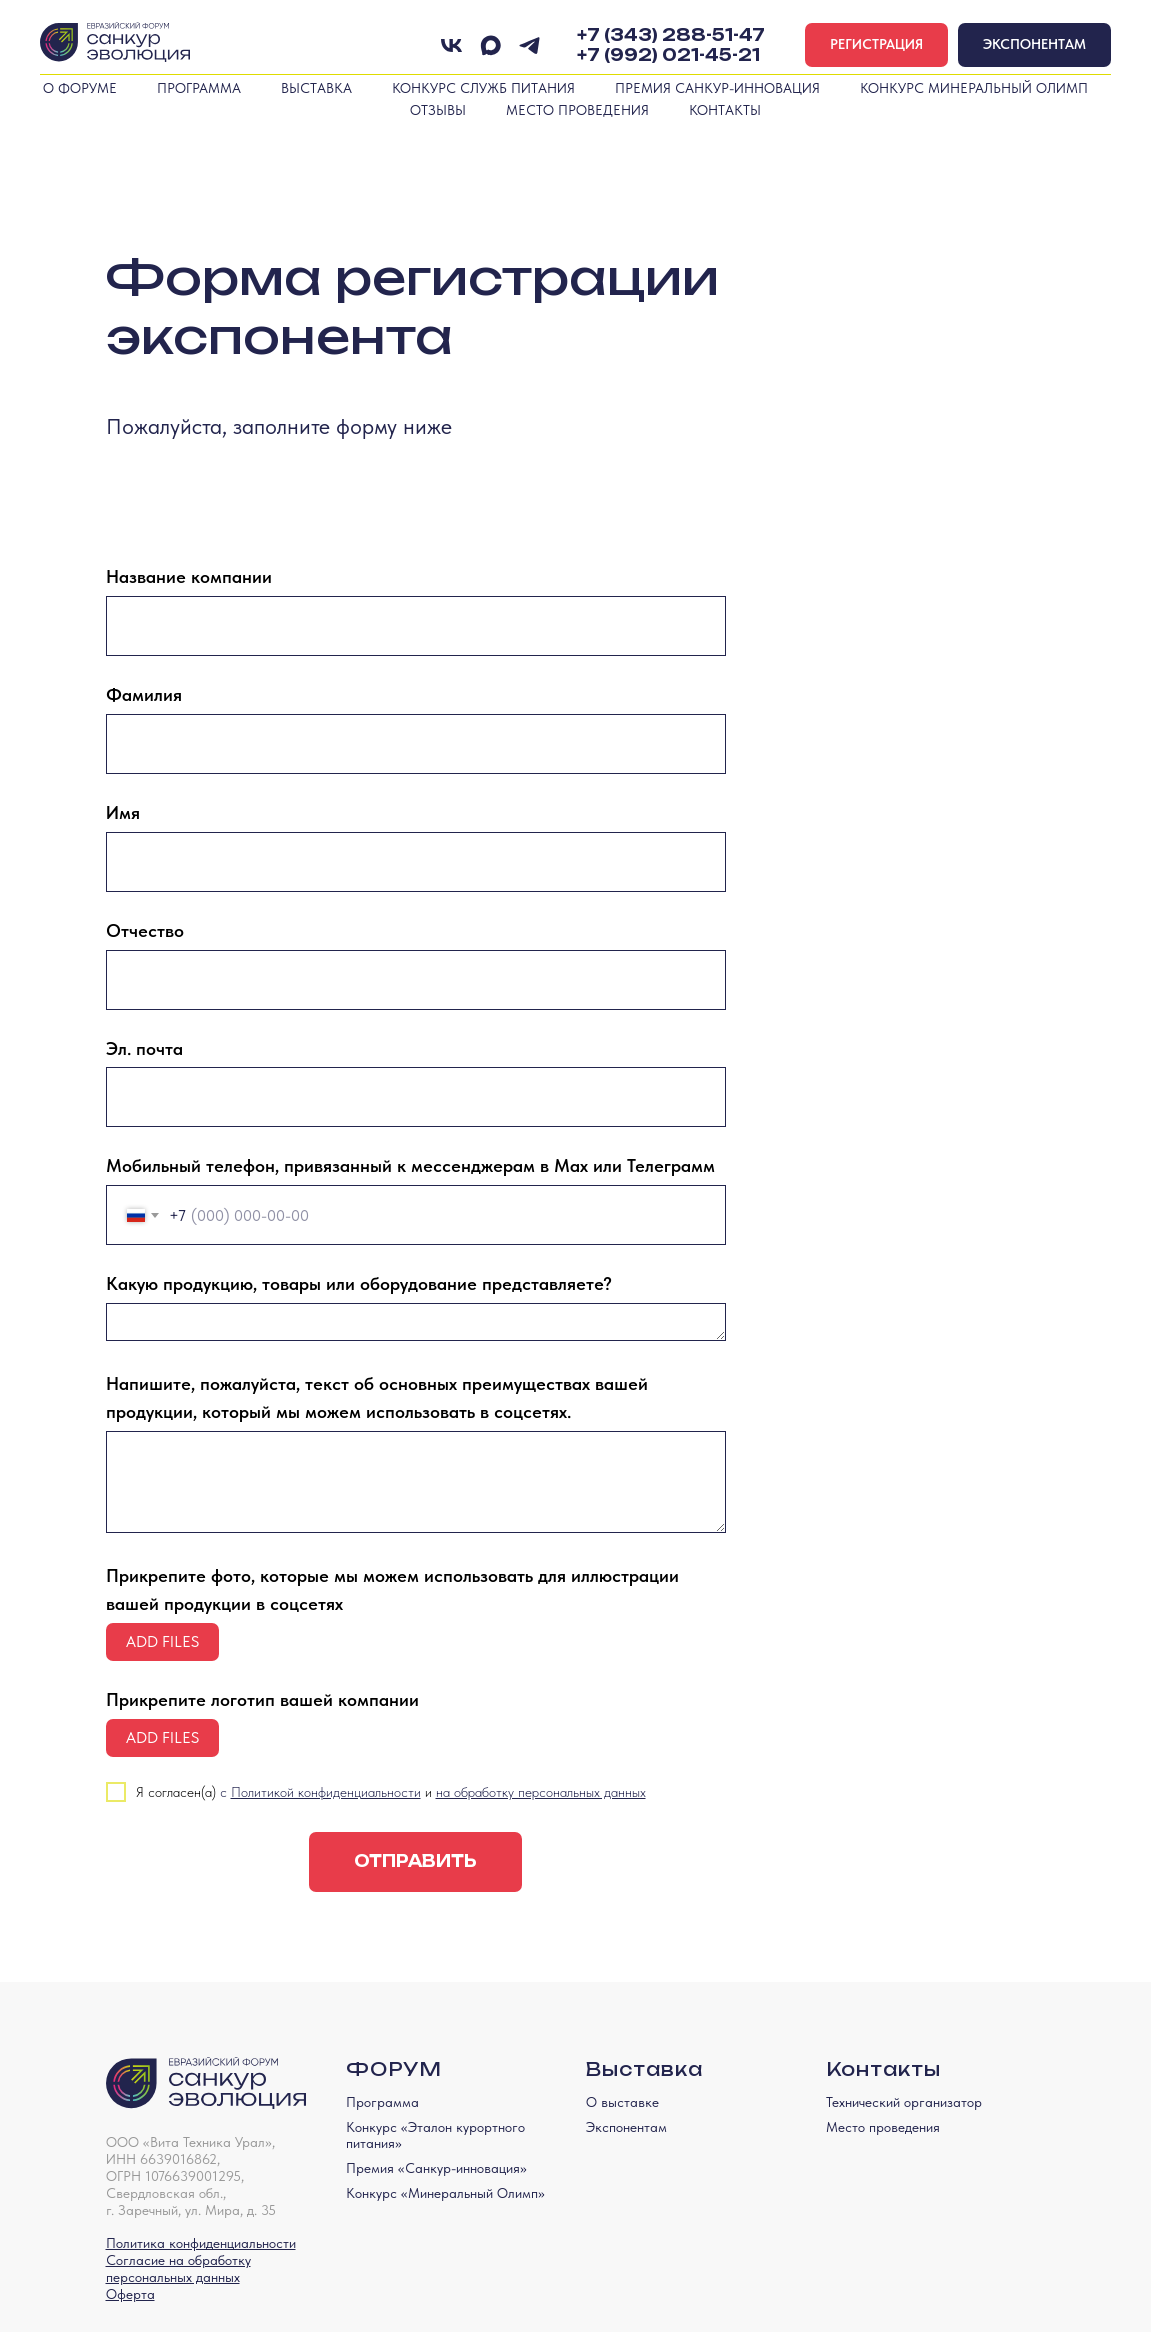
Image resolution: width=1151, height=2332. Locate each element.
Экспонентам (626, 2127)
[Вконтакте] (451, 45)
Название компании (189, 576)
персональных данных (173, 2277)
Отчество (145, 930)
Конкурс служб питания (483, 88)
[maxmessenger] (490, 45)
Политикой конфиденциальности (326, 1792)
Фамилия (144, 694)
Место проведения (577, 110)
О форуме (80, 88)
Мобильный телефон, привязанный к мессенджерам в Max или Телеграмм (410, 1165)
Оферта (130, 2294)
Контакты (725, 110)
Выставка (316, 88)
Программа (199, 88)
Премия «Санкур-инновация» (436, 2168)
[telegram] (529, 45)
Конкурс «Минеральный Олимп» (445, 2193)
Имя (123, 812)
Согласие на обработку (178, 2260)
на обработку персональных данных (541, 1792)
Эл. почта (144, 1048)
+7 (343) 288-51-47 (671, 35)
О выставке (622, 2102)
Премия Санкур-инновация (717, 88)
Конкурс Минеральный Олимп (974, 88)
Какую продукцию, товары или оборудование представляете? (359, 1283)
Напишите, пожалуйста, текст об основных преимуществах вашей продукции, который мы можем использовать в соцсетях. (377, 1397)
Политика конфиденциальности (201, 2243)
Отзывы (438, 110)
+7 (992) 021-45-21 (668, 55)
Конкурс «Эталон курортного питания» (435, 2134)
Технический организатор (904, 2102)
